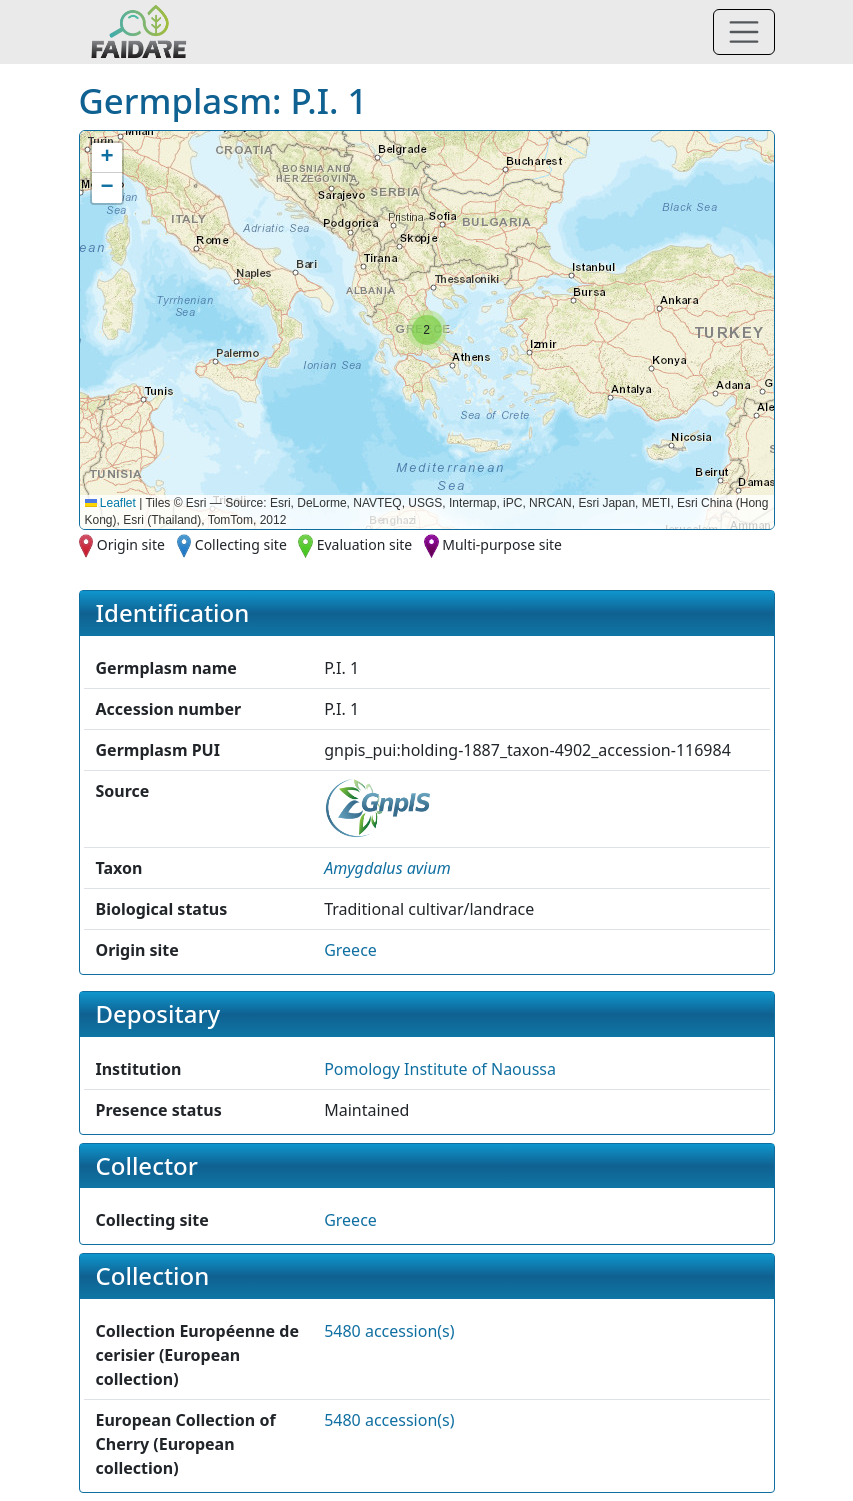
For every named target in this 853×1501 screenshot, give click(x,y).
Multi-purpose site (502, 544)
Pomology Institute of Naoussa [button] (440, 1069)
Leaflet (110, 503)
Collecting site (241, 544)
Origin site (131, 544)
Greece (350, 950)
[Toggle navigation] (744, 32)
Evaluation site (365, 544)
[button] (427, 330)
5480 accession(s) (389, 1331)
